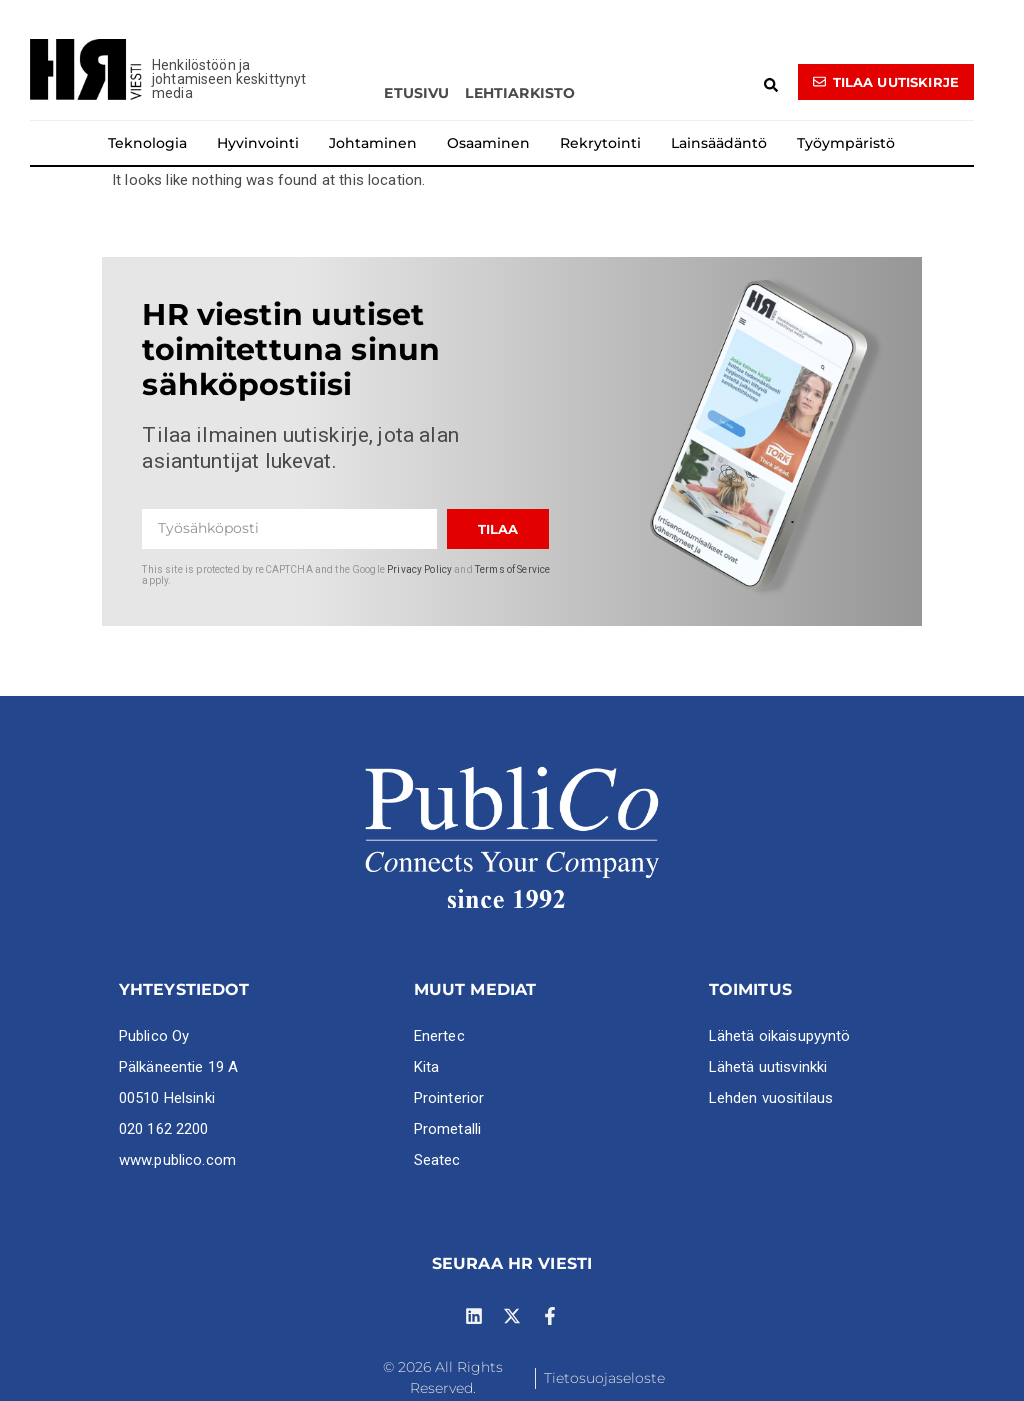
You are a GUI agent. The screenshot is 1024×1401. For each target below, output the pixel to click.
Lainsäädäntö (719, 143)
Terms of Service (512, 569)
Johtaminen (373, 143)
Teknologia (147, 143)
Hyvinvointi (258, 143)
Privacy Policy (419, 569)
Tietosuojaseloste (604, 1378)
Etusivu (416, 93)
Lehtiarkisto (520, 93)
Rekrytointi (600, 143)
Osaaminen (488, 143)
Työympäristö (846, 143)
